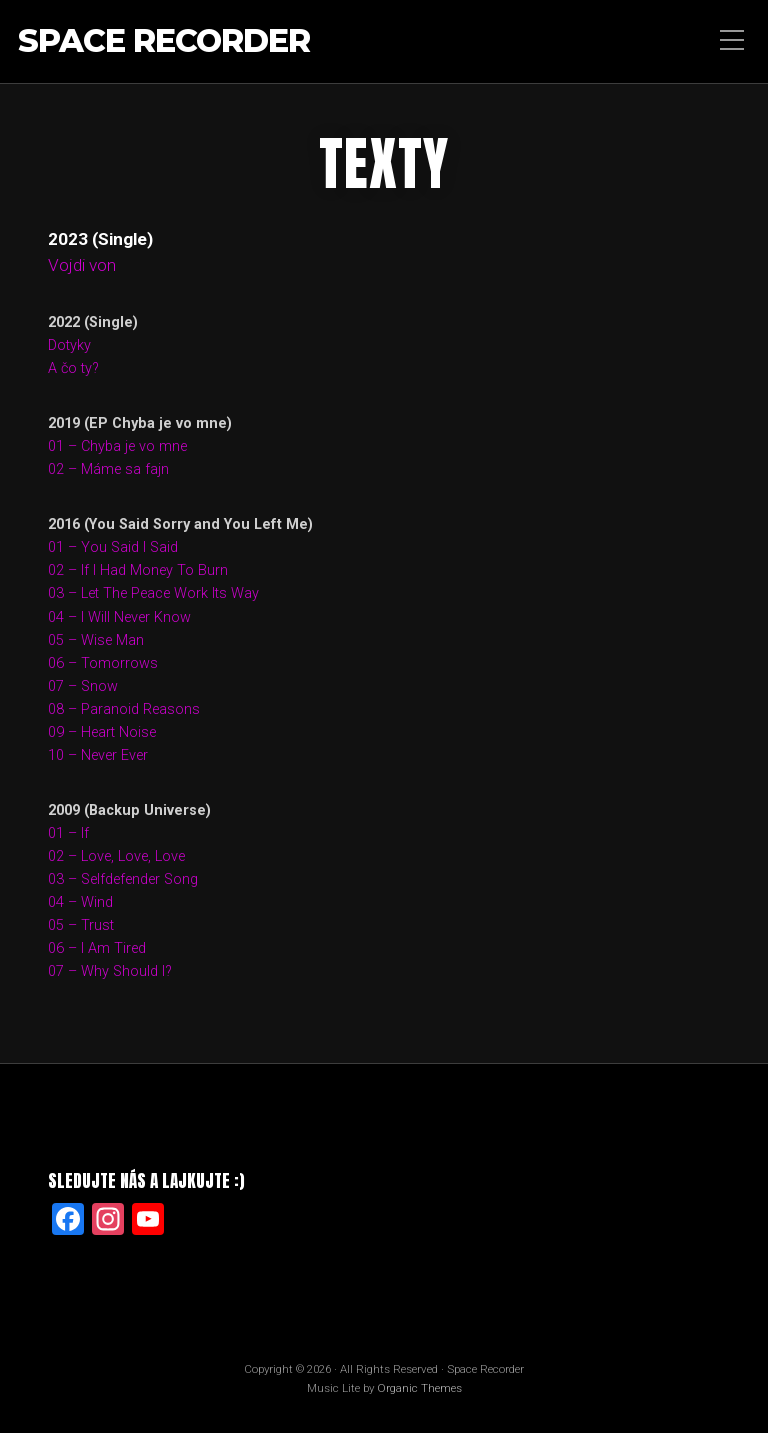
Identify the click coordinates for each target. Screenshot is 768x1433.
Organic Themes (419, 1388)
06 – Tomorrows (103, 663)
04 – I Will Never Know (119, 617)
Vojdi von (82, 265)
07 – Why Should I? (110, 971)
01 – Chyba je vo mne (117, 446)
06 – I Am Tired (97, 948)
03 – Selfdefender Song (123, 879)
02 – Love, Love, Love (116, 856)
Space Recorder (164, 41)
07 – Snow (83, 686)
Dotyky (69, 345)
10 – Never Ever (98, 755)
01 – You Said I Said (113, 547)
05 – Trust (81, 925)
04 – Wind (80, 902)
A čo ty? (73, 368)
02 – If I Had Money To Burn (138, 570)
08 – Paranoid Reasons (124, 709)
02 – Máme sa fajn (108, 469)
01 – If (68, 833)
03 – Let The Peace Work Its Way (153, 593)
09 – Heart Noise (102, 732)
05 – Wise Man (96, 640)
